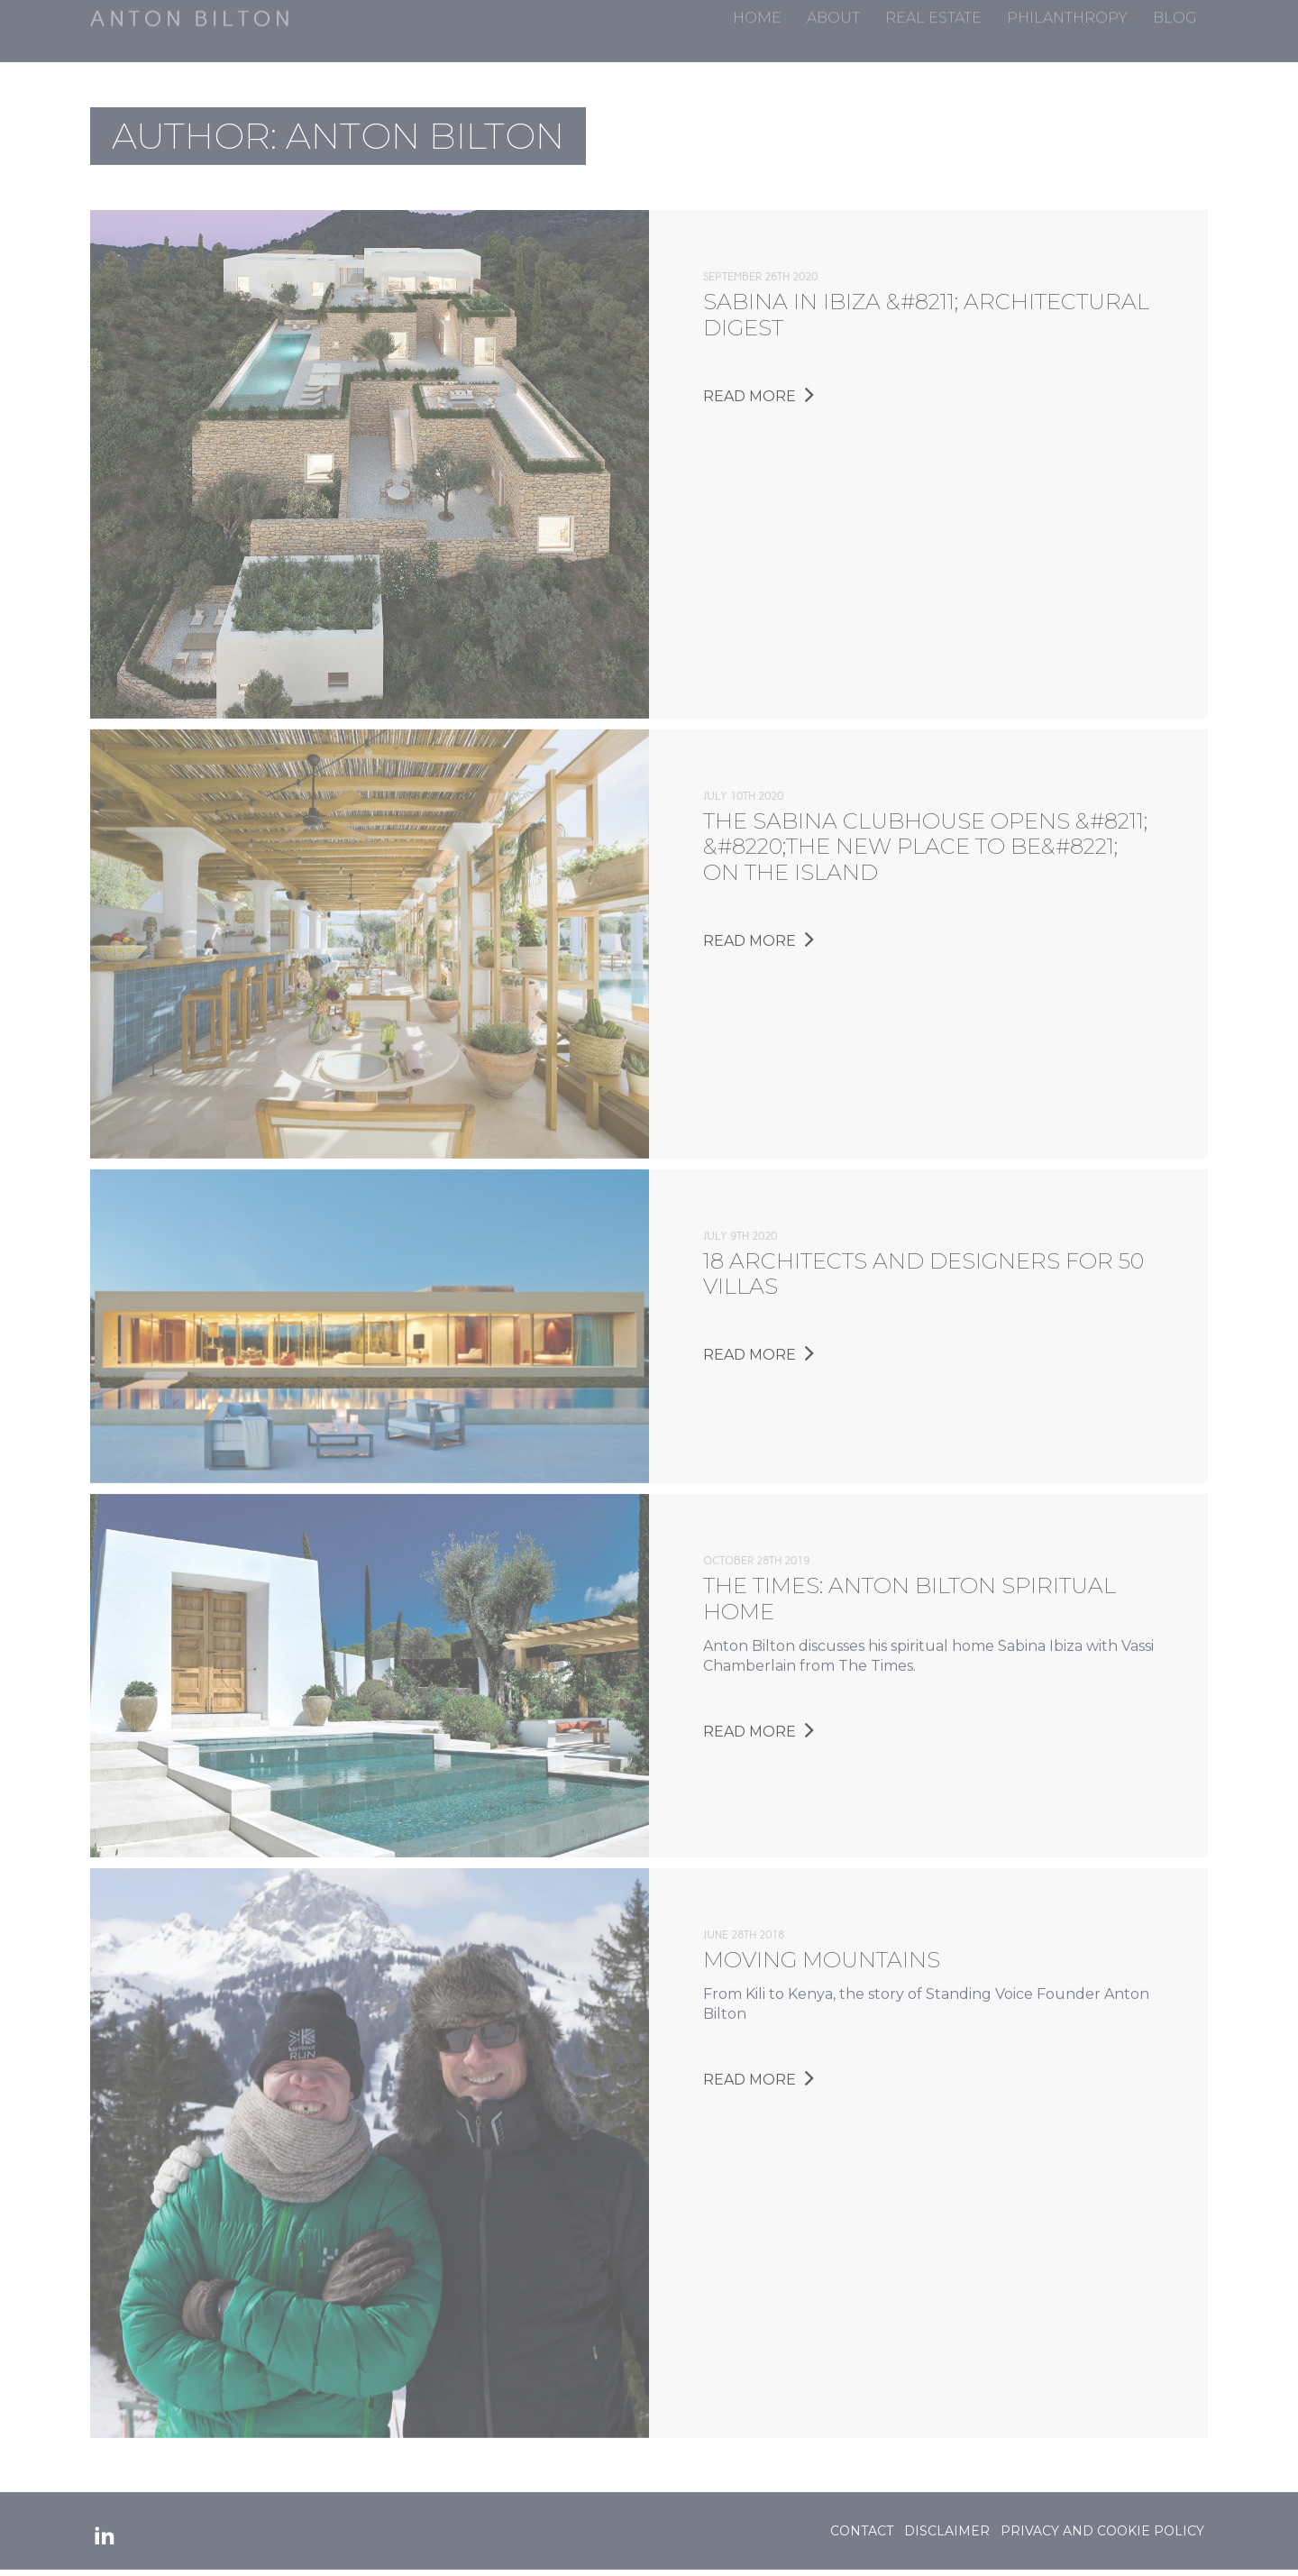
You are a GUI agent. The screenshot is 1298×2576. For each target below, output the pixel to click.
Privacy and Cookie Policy (1102, 2525)
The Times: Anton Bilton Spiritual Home (909, 1594)
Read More (758, 390)
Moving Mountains (821, 1955)
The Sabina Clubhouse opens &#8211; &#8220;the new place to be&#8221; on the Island (925, 841)
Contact (861, 2525)
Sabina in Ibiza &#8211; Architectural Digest (926, 310)
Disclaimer (947, 2525)
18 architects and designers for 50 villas (923, 1268)
